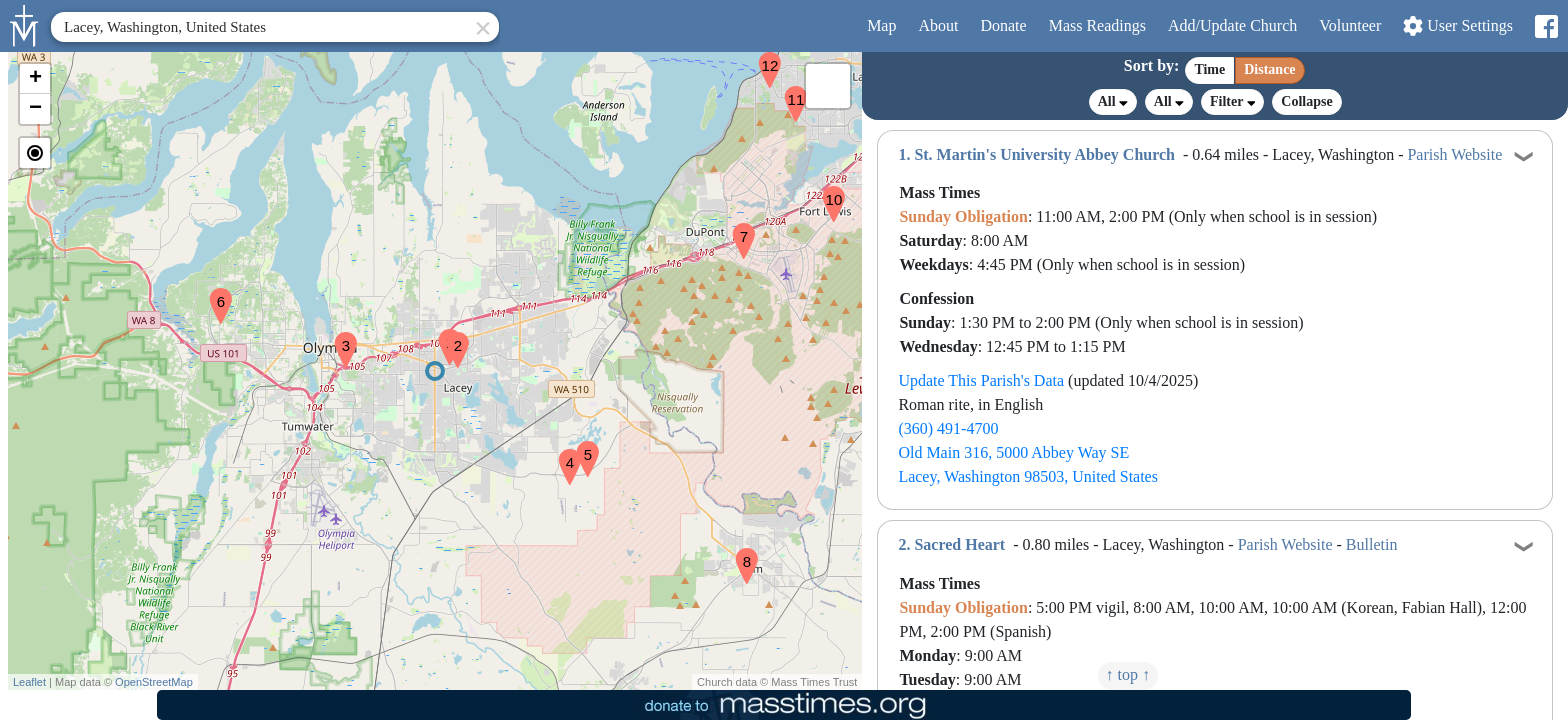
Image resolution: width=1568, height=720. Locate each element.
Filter (1232, 101)
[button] (442, 334)
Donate (1003, 25)
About (938, 25)
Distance (1269, 69)
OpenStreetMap (154, 682)
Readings (1097, 25)
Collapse (1306, 101)
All (1113, 102)
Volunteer (1350, 25)
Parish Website (1454, 154)
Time (1209, 69)
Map (881, 25)
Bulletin (1372, 544)
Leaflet (29, 682)
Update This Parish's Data (981, 380)
